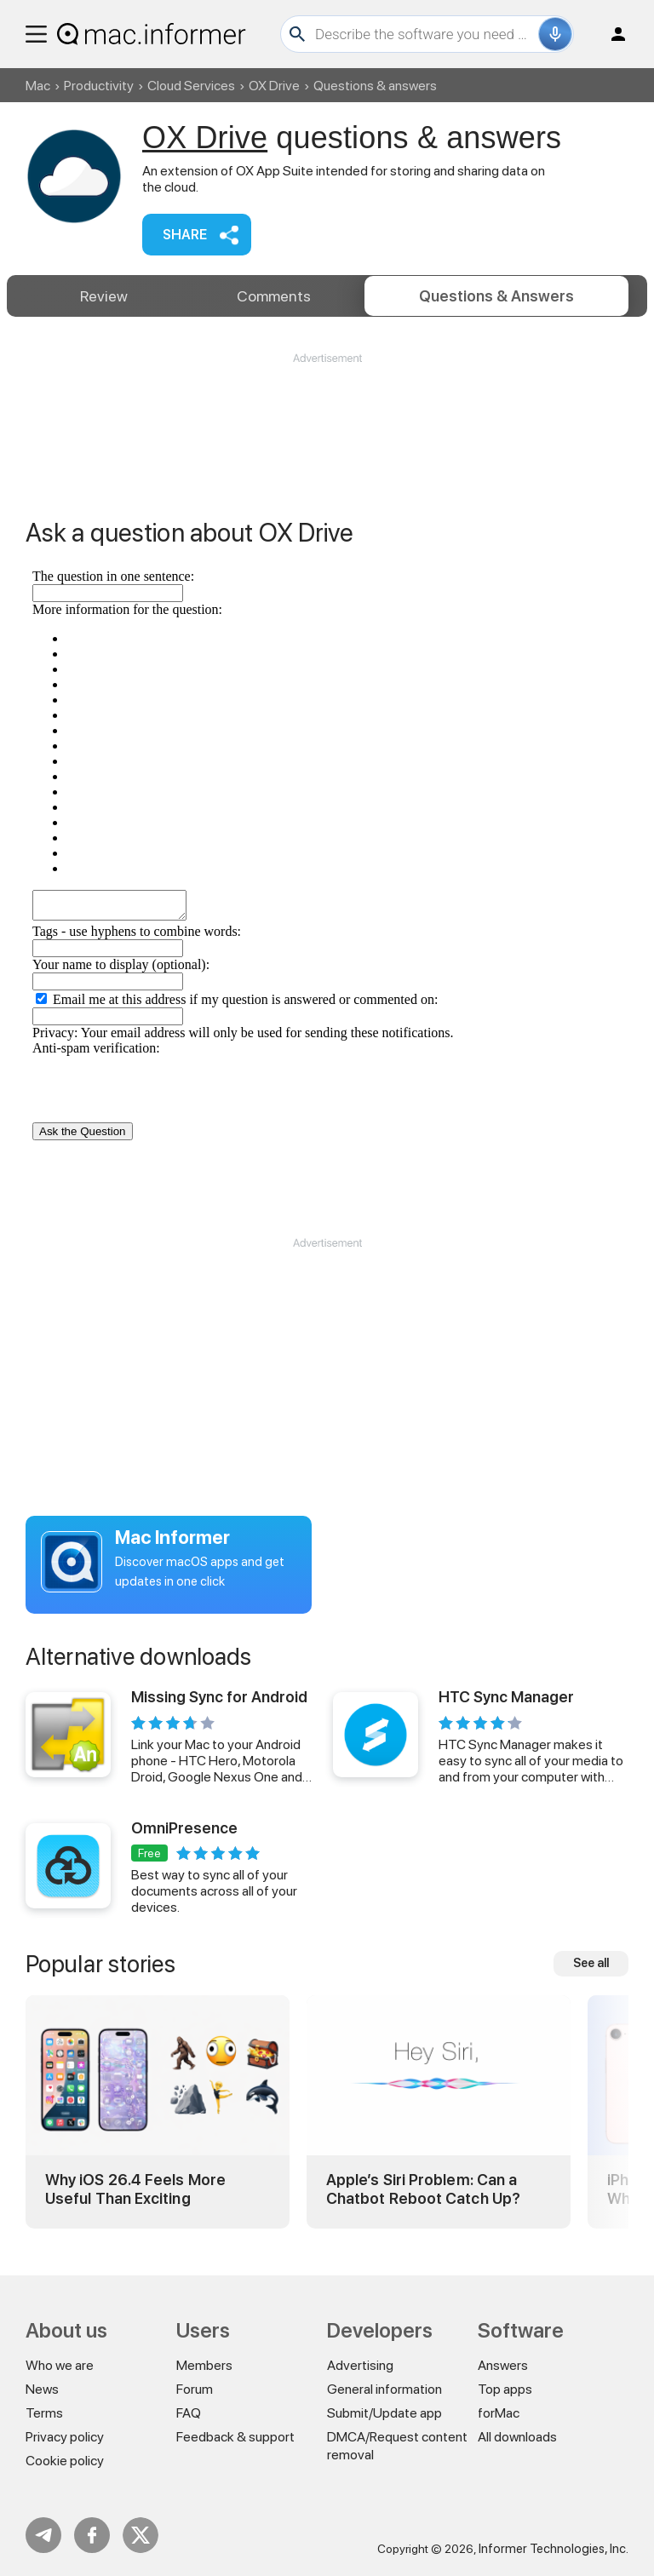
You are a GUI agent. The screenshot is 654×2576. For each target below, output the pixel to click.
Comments (274, 296)
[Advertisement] (327, 417)
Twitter (140, 2535)
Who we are (60, 2365)
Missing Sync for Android (219, 1697)
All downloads (517, 2437)
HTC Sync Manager (506, 1697)
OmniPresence (184, 1828)
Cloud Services (191, 85)
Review (104, 296)
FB (92, 2535)
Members (204, 2365)
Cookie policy (65, 2461)
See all (591, 1963)
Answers (496, 296)
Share (185, 235)
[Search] (424, 34)
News (42, 2389)
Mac (38, 85)
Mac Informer (172, 1537)
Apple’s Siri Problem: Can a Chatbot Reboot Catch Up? (423, 2189)
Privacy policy (65, 2437)
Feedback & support (235, 2437)
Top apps (505, 2389)
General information (384, 2389)
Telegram (43, 2535)
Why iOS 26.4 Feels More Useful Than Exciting (135, 2189)
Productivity (99, 85)
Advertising (360, 2365)
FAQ (188, 2413)
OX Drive (274, 85)
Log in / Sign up (610, 34)
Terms (44, 2413)
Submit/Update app (384, 2413)
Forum (194, 2389)
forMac (498, 2413)
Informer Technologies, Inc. (553, 2548)
